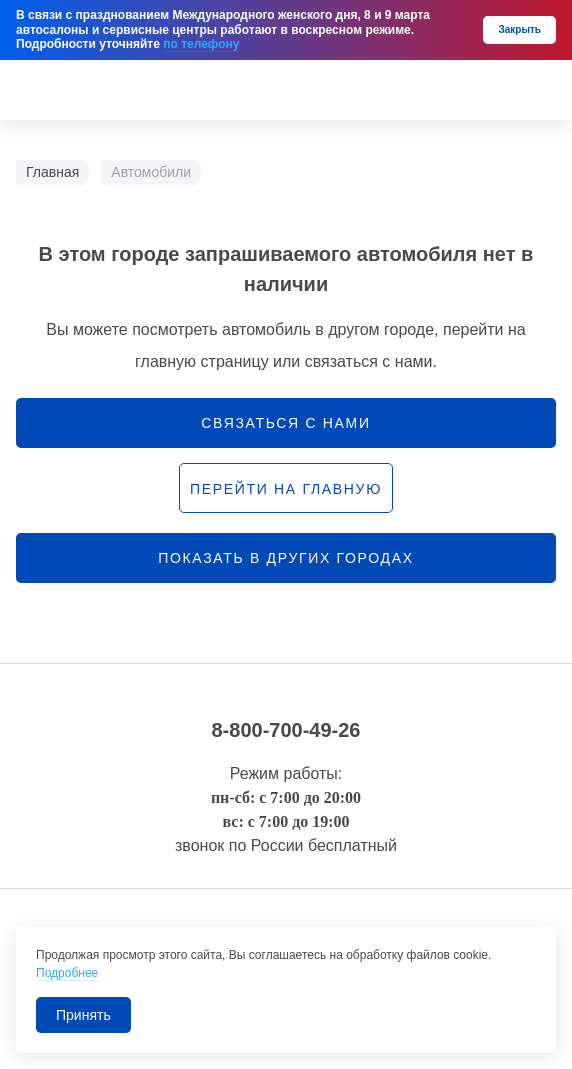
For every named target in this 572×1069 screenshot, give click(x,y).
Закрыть (519, 29)
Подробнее (67, 973)
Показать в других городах (286, 558)
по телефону (201, 44)
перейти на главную (286, 489)
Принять (83, 1015)
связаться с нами (285, 423)
